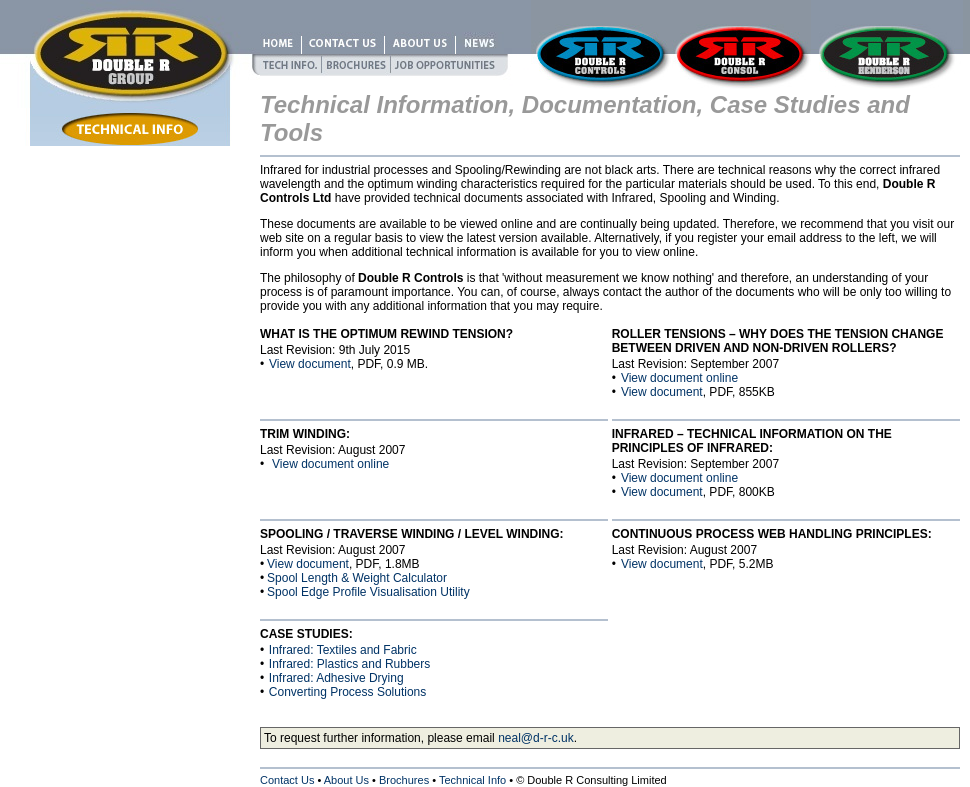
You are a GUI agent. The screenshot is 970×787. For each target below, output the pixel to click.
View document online (679, 378)
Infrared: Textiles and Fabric (343, 650)
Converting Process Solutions (347, 692)
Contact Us (287, 780)
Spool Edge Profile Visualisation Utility (368, 592)
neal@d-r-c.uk (536, 738)
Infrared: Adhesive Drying (336, 678)
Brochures (404, 780)
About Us (346, 780)
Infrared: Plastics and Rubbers (349, 664)
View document (310, 364)
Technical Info (472, 780)
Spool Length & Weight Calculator (357, 578)
